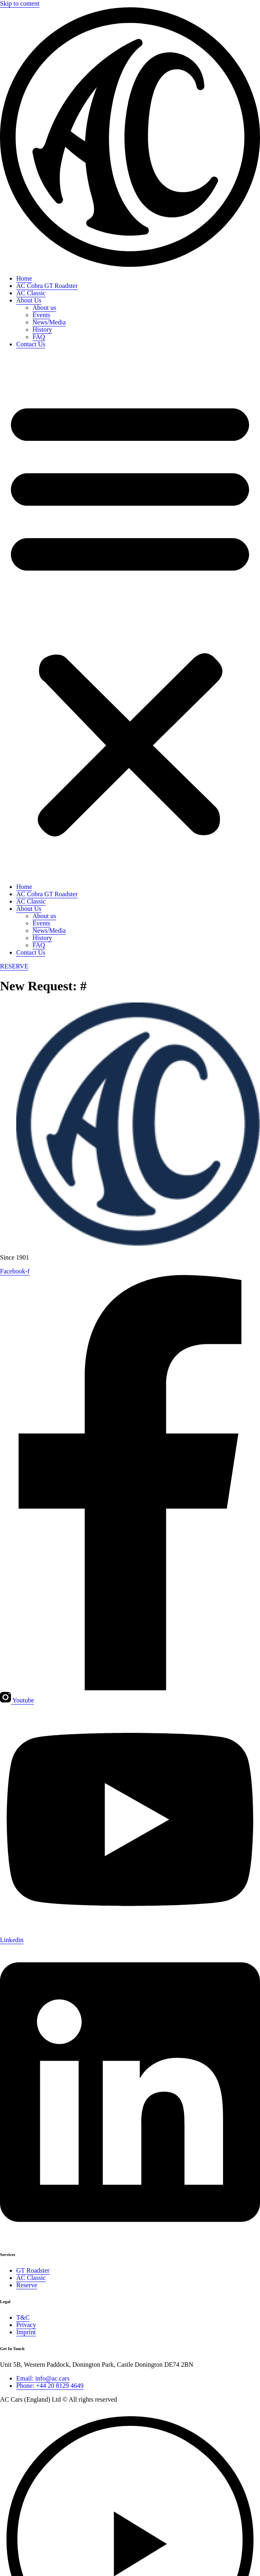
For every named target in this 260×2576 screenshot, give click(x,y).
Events (41, 314)
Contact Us (31, 344)
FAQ (38, 336)
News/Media (49, 322)
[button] (130, 615)
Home (24, 278)
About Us (28, 300)
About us (44, 307)
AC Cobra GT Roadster (47, 285)
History (42, 329)
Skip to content (19, 3)
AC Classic (31, 293)
